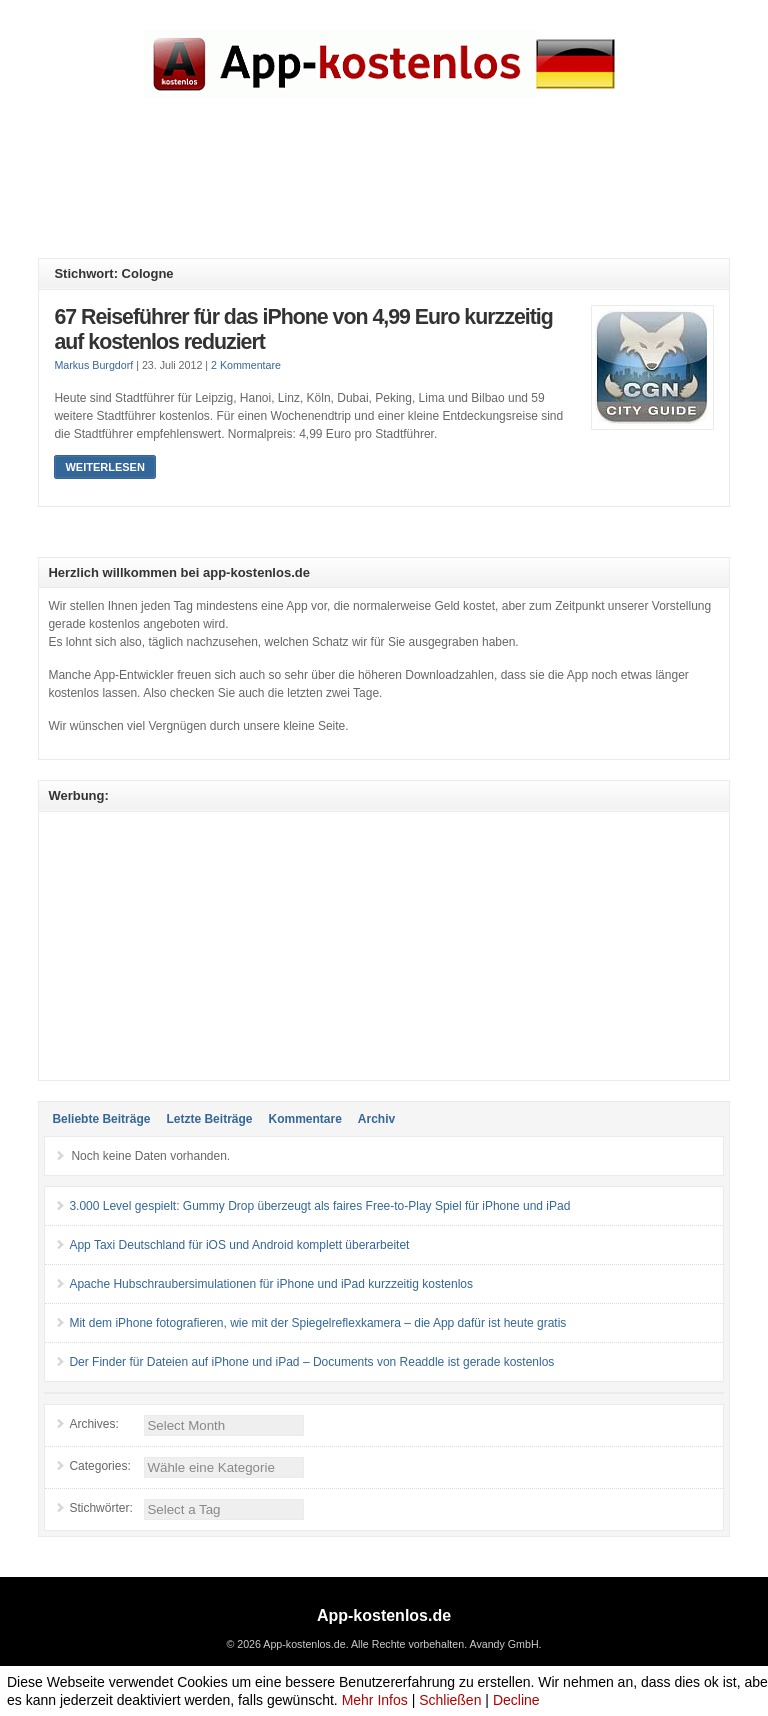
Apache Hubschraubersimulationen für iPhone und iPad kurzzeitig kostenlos (271, 1284)
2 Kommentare (246, 365)
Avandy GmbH (503, 1644)
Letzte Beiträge (209, 1119)
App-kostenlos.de (384, 1615)
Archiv (376, 1119)
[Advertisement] (402, 193)
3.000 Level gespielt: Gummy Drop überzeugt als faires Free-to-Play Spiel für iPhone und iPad (319, 1206)
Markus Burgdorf (93, 365)
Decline (516, 1700)
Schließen (450, 1700)
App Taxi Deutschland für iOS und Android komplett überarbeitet (239, 1245)
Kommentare (304, 1119)
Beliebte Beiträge (101, 1119)
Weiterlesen (104, 467)
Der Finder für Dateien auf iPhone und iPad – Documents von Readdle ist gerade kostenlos (311, 1362)
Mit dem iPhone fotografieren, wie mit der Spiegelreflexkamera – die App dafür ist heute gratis (317, 1323)
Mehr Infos (375, 1700)
